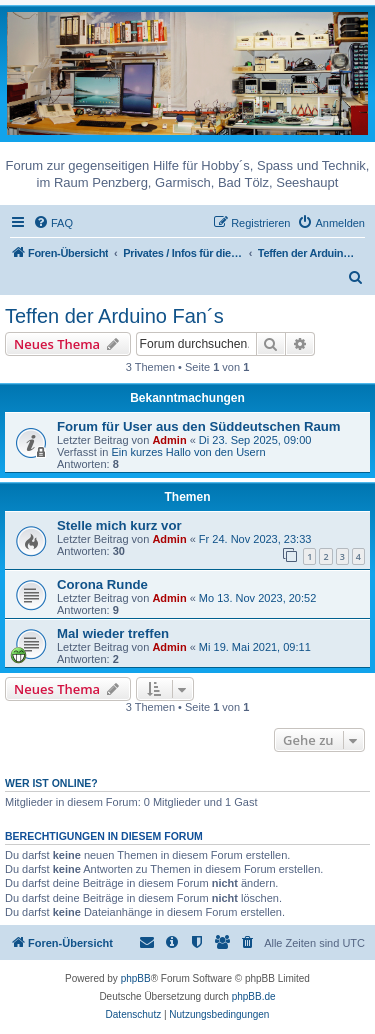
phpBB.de (254, 996)
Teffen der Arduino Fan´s (114, 316)
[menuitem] (53, 223)
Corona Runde (102, 584)
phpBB (136, 978)
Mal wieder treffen (113, 633)
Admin (169, 440)
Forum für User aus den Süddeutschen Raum (199, 426)
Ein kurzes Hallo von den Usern (188, 452)
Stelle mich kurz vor (119, 525)
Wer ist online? (51, 783)
